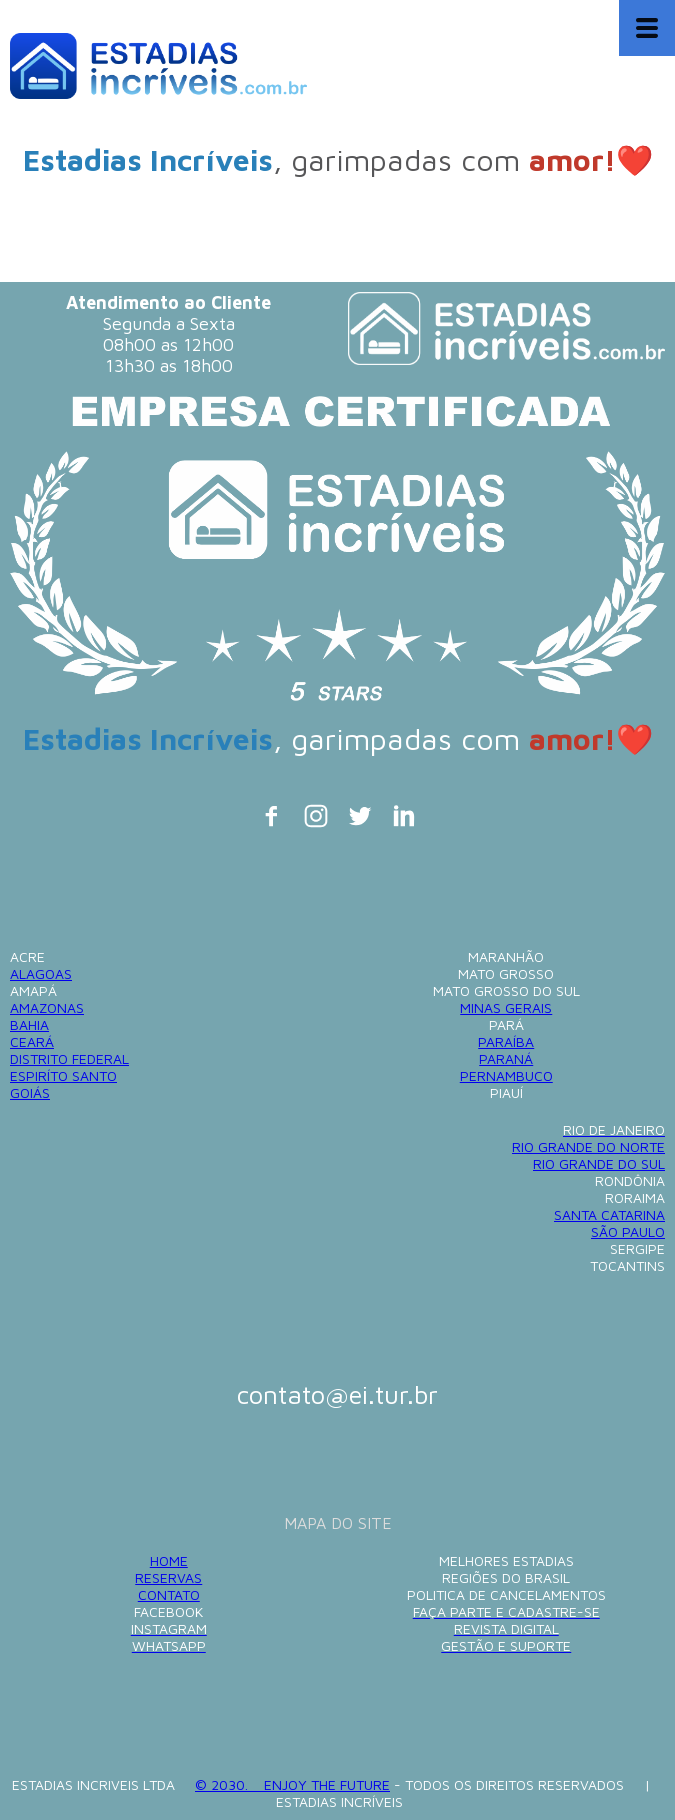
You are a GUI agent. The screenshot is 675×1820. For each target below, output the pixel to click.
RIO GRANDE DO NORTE (588, 1146)
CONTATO (169, 1594)
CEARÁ (32, 1041)
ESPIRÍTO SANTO (63, 1075)
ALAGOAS (41, 973)
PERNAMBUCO (506, 1075)
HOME (169, 1560)
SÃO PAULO (628, 1231)
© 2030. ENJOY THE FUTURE (292, 1784)
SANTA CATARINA (609, 1214)
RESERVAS (168, 1577)
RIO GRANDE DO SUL (599, 1163)
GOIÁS (30, 1092)
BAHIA (29, 1024)
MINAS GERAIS (506, 1007)
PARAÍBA (506, 1041)
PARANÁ (506, 1058)
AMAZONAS (47, 1007)
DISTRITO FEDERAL (69, 1058)
